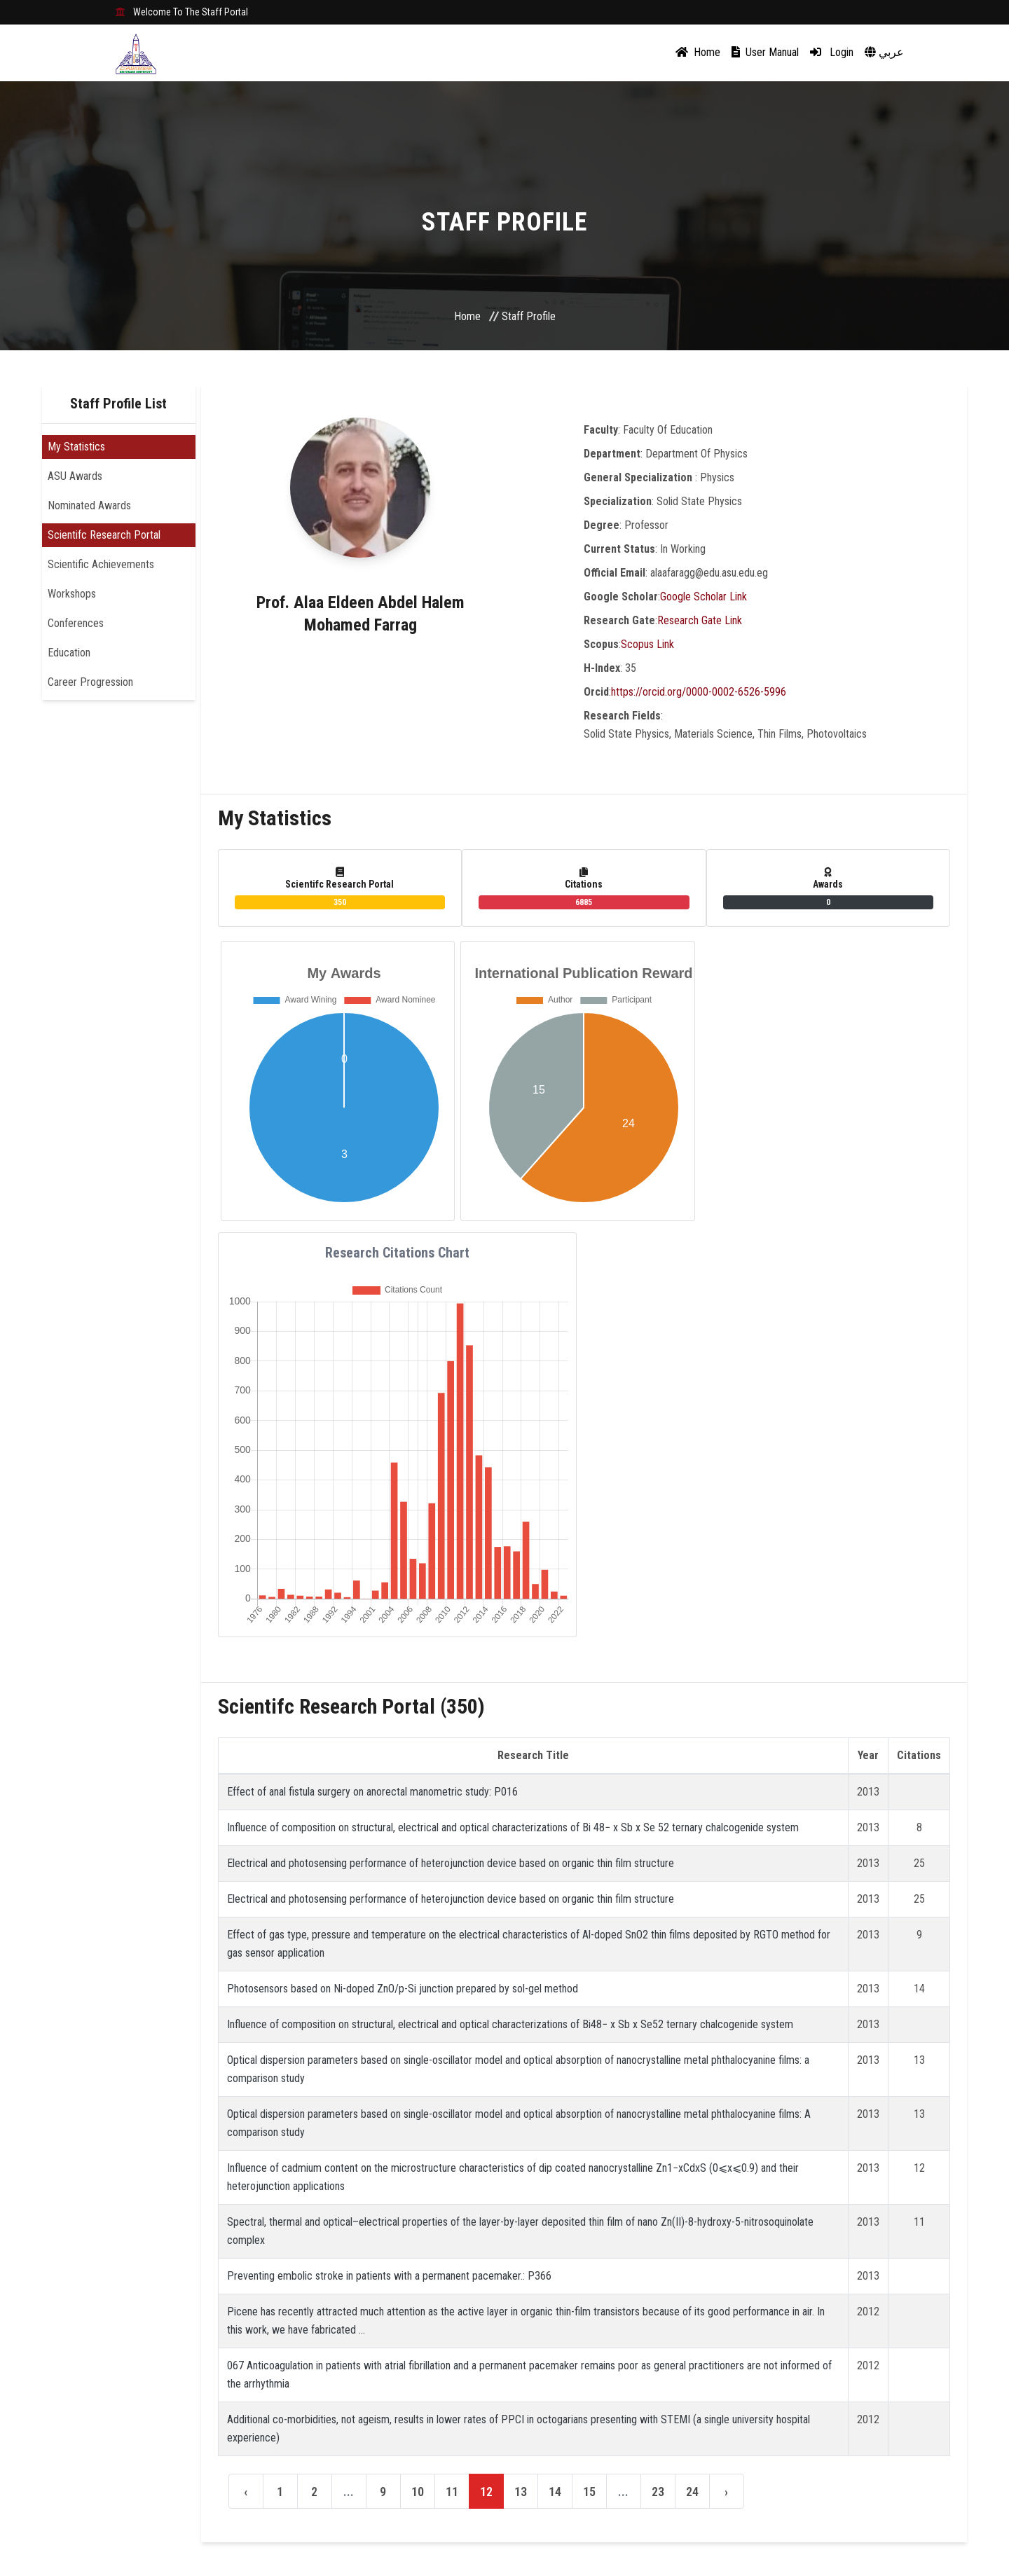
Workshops (72, 593)
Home (697, 52)
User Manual (765, 52)
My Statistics (76, 446)
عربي (884, 52)
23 (658, 2491)
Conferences (76, 623)
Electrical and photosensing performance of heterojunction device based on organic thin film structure (450, 1863)
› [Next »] (726, 2491)
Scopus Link (647, 644)
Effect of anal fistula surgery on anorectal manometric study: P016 (372, 1791)
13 (520, 2491)
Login (831, 52)
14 (555, 2491)
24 (692, 2491)
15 (589, 2491)
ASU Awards (75, 476)
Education (69, 652)
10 (417, 2491)
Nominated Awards (89, 505)
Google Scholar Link (703, 596)
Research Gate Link (699, 620)
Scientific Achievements (101, 564)
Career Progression (90, 682)
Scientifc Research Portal (104, 535)
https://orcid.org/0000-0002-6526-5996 (698, 691)
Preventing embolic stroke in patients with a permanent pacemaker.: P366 (389, 2275)
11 (452, 2491)
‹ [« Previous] (245, 2491)
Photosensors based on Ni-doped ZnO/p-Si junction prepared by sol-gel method (402, 1988)
